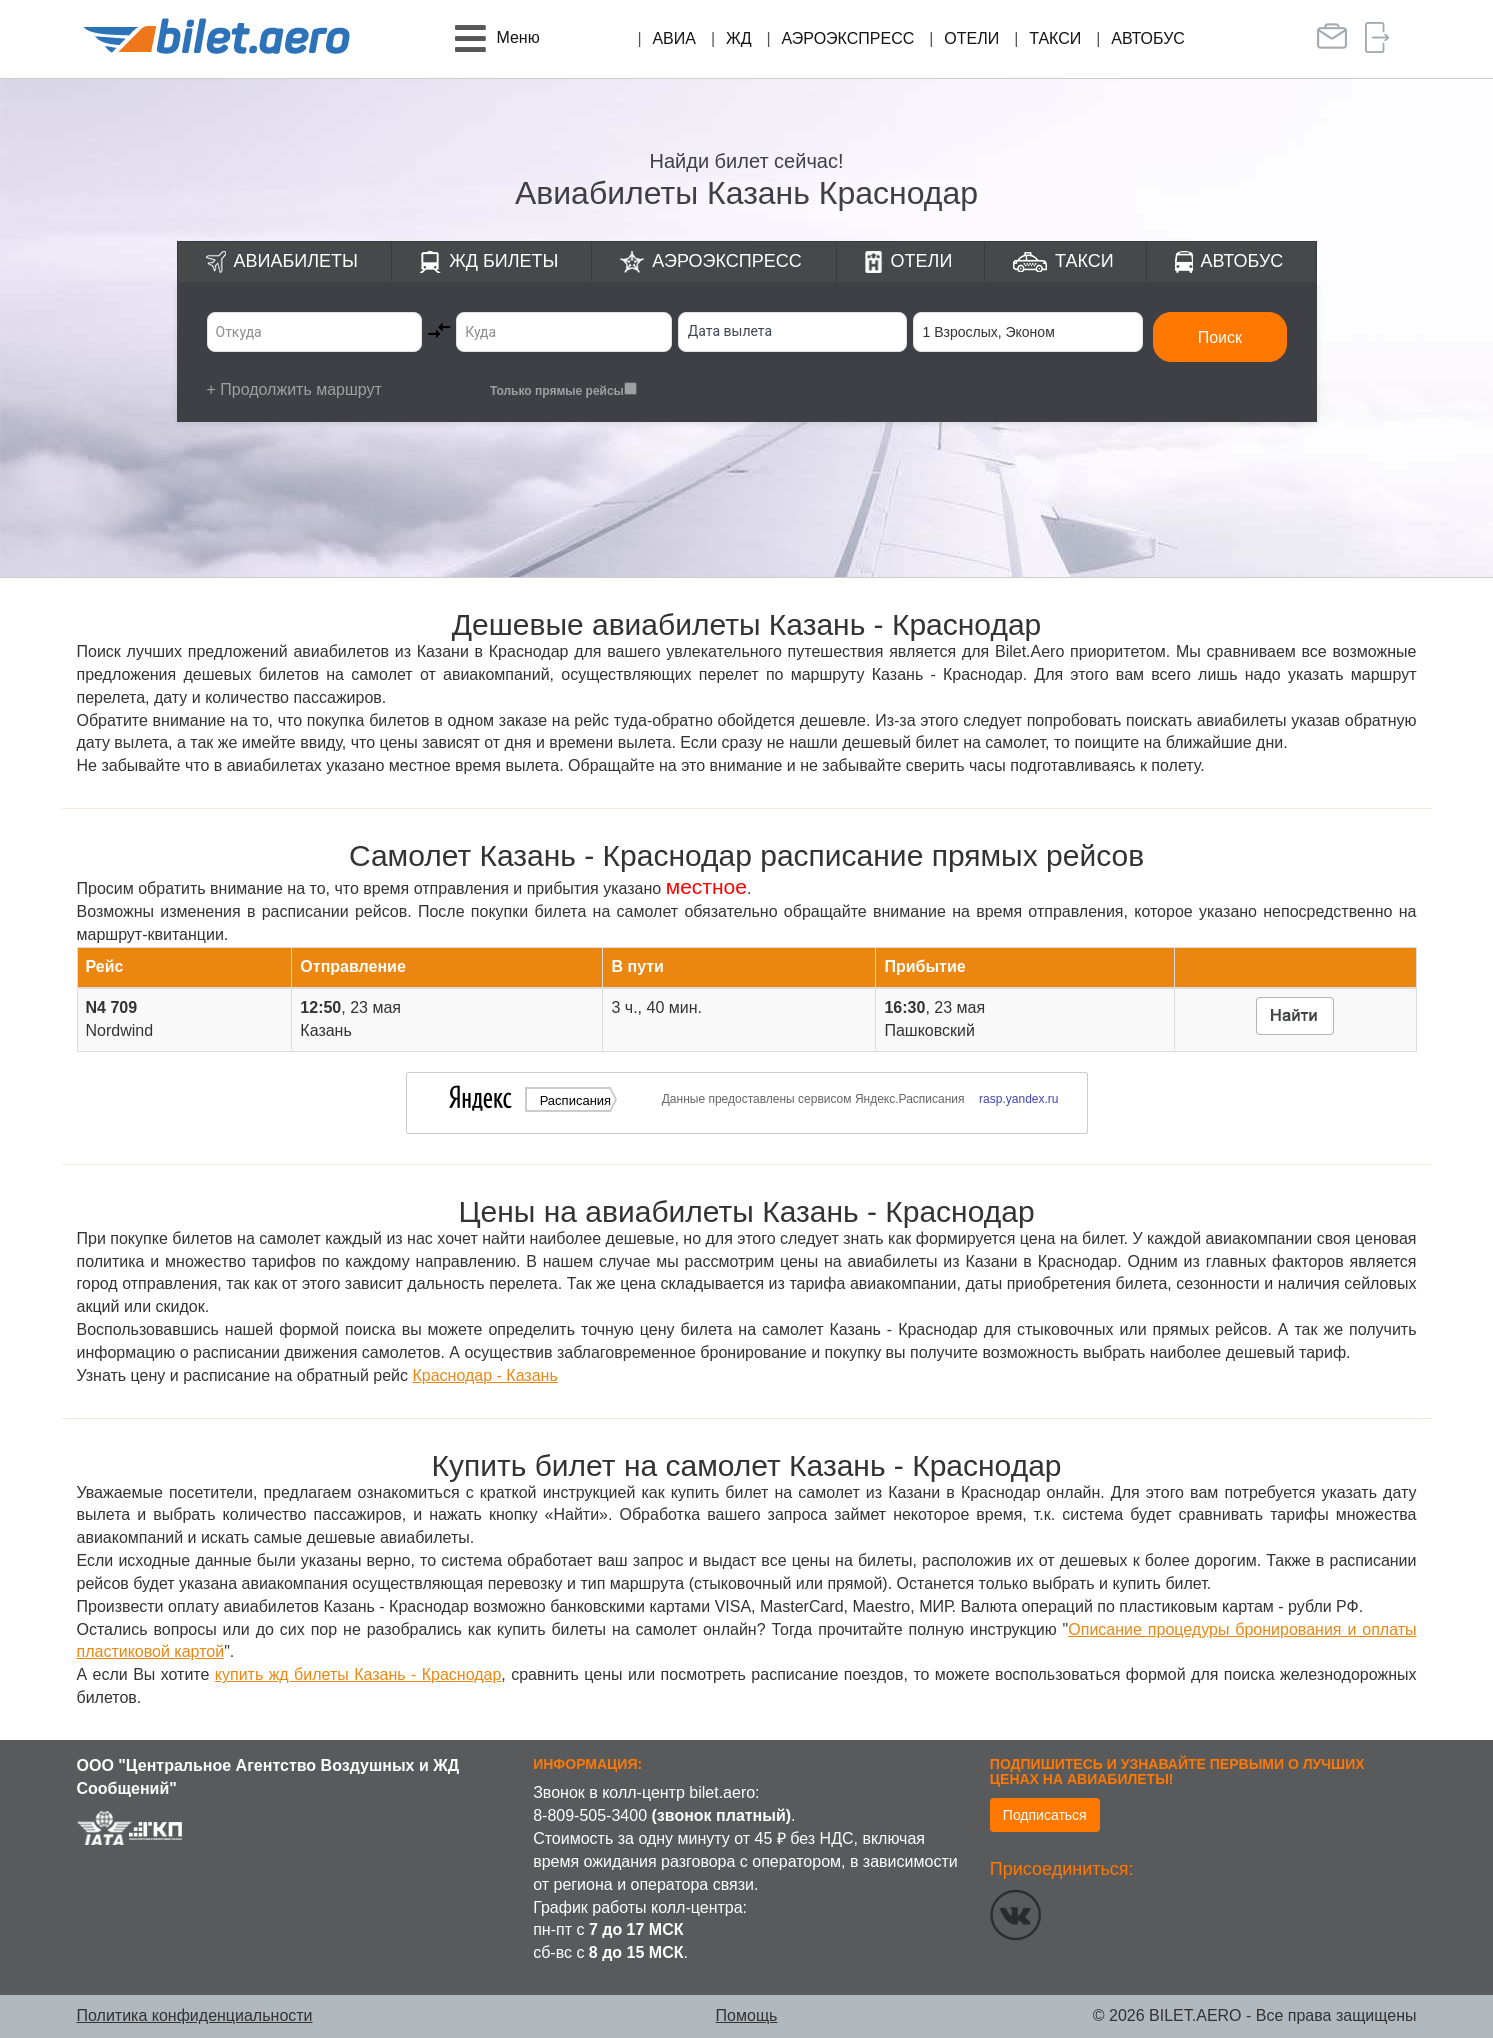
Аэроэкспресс (848, 38)
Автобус (1148, 38)
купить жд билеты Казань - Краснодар (358, 1674)
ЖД (739, 38)
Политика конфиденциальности (195, 2015)
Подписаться (1045, 1815)
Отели (971, 38)
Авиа (674, 38)
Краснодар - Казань (484, 1375)
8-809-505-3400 (590, 1815)
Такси (1055, 38)
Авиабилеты (296, 261)
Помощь (747, 2015)
